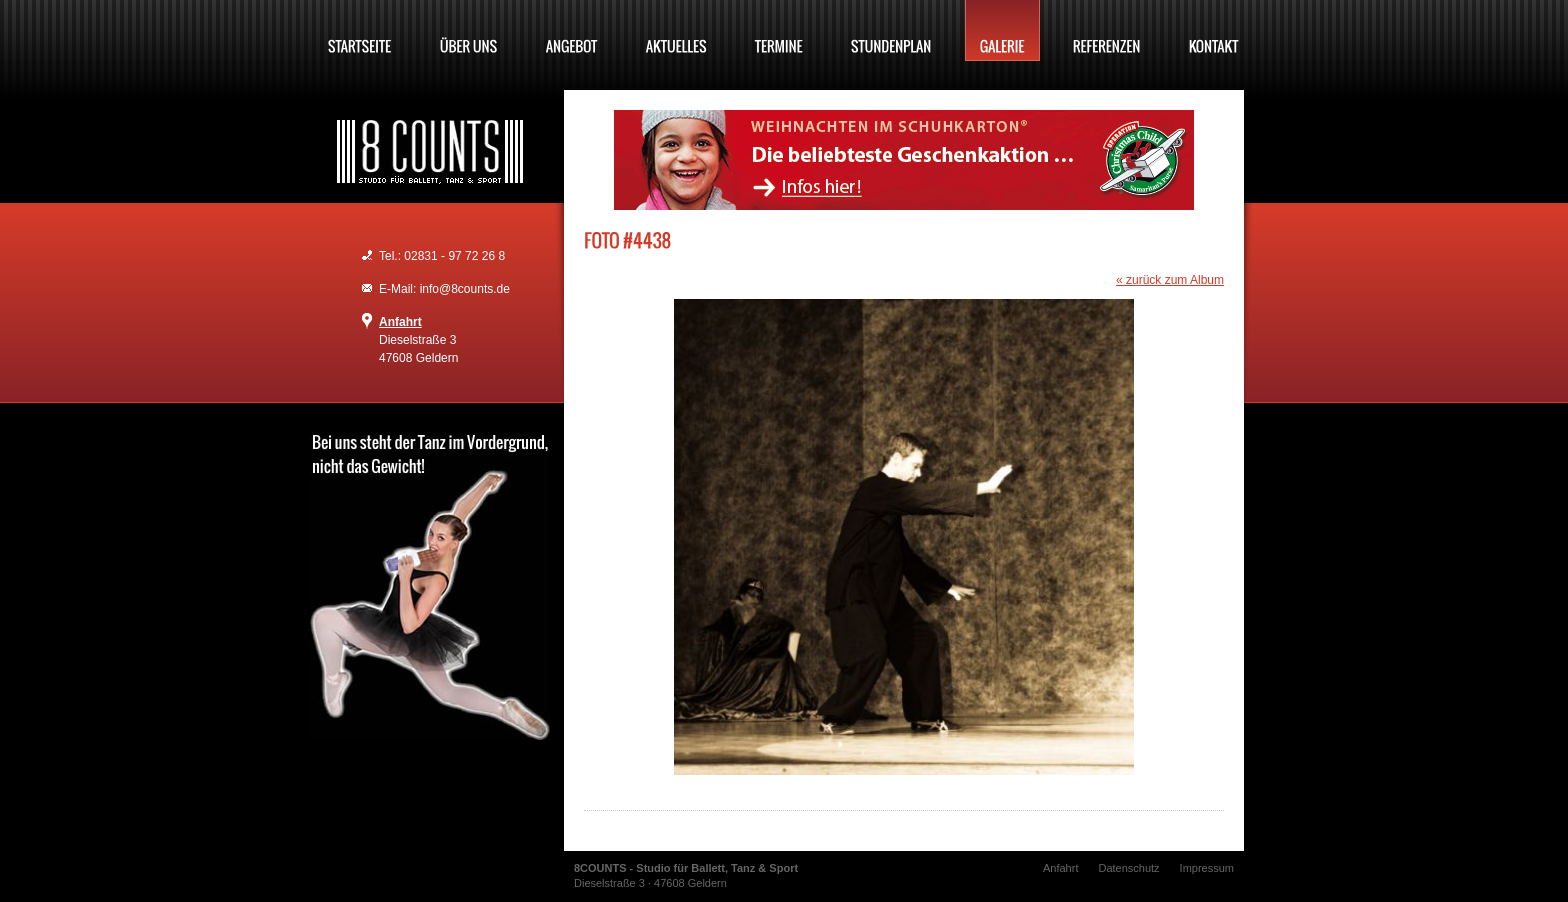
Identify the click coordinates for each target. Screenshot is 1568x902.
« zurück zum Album (1170, 280)
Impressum (1207, 868)
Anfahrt (400, 322)
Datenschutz (1128, 868)
